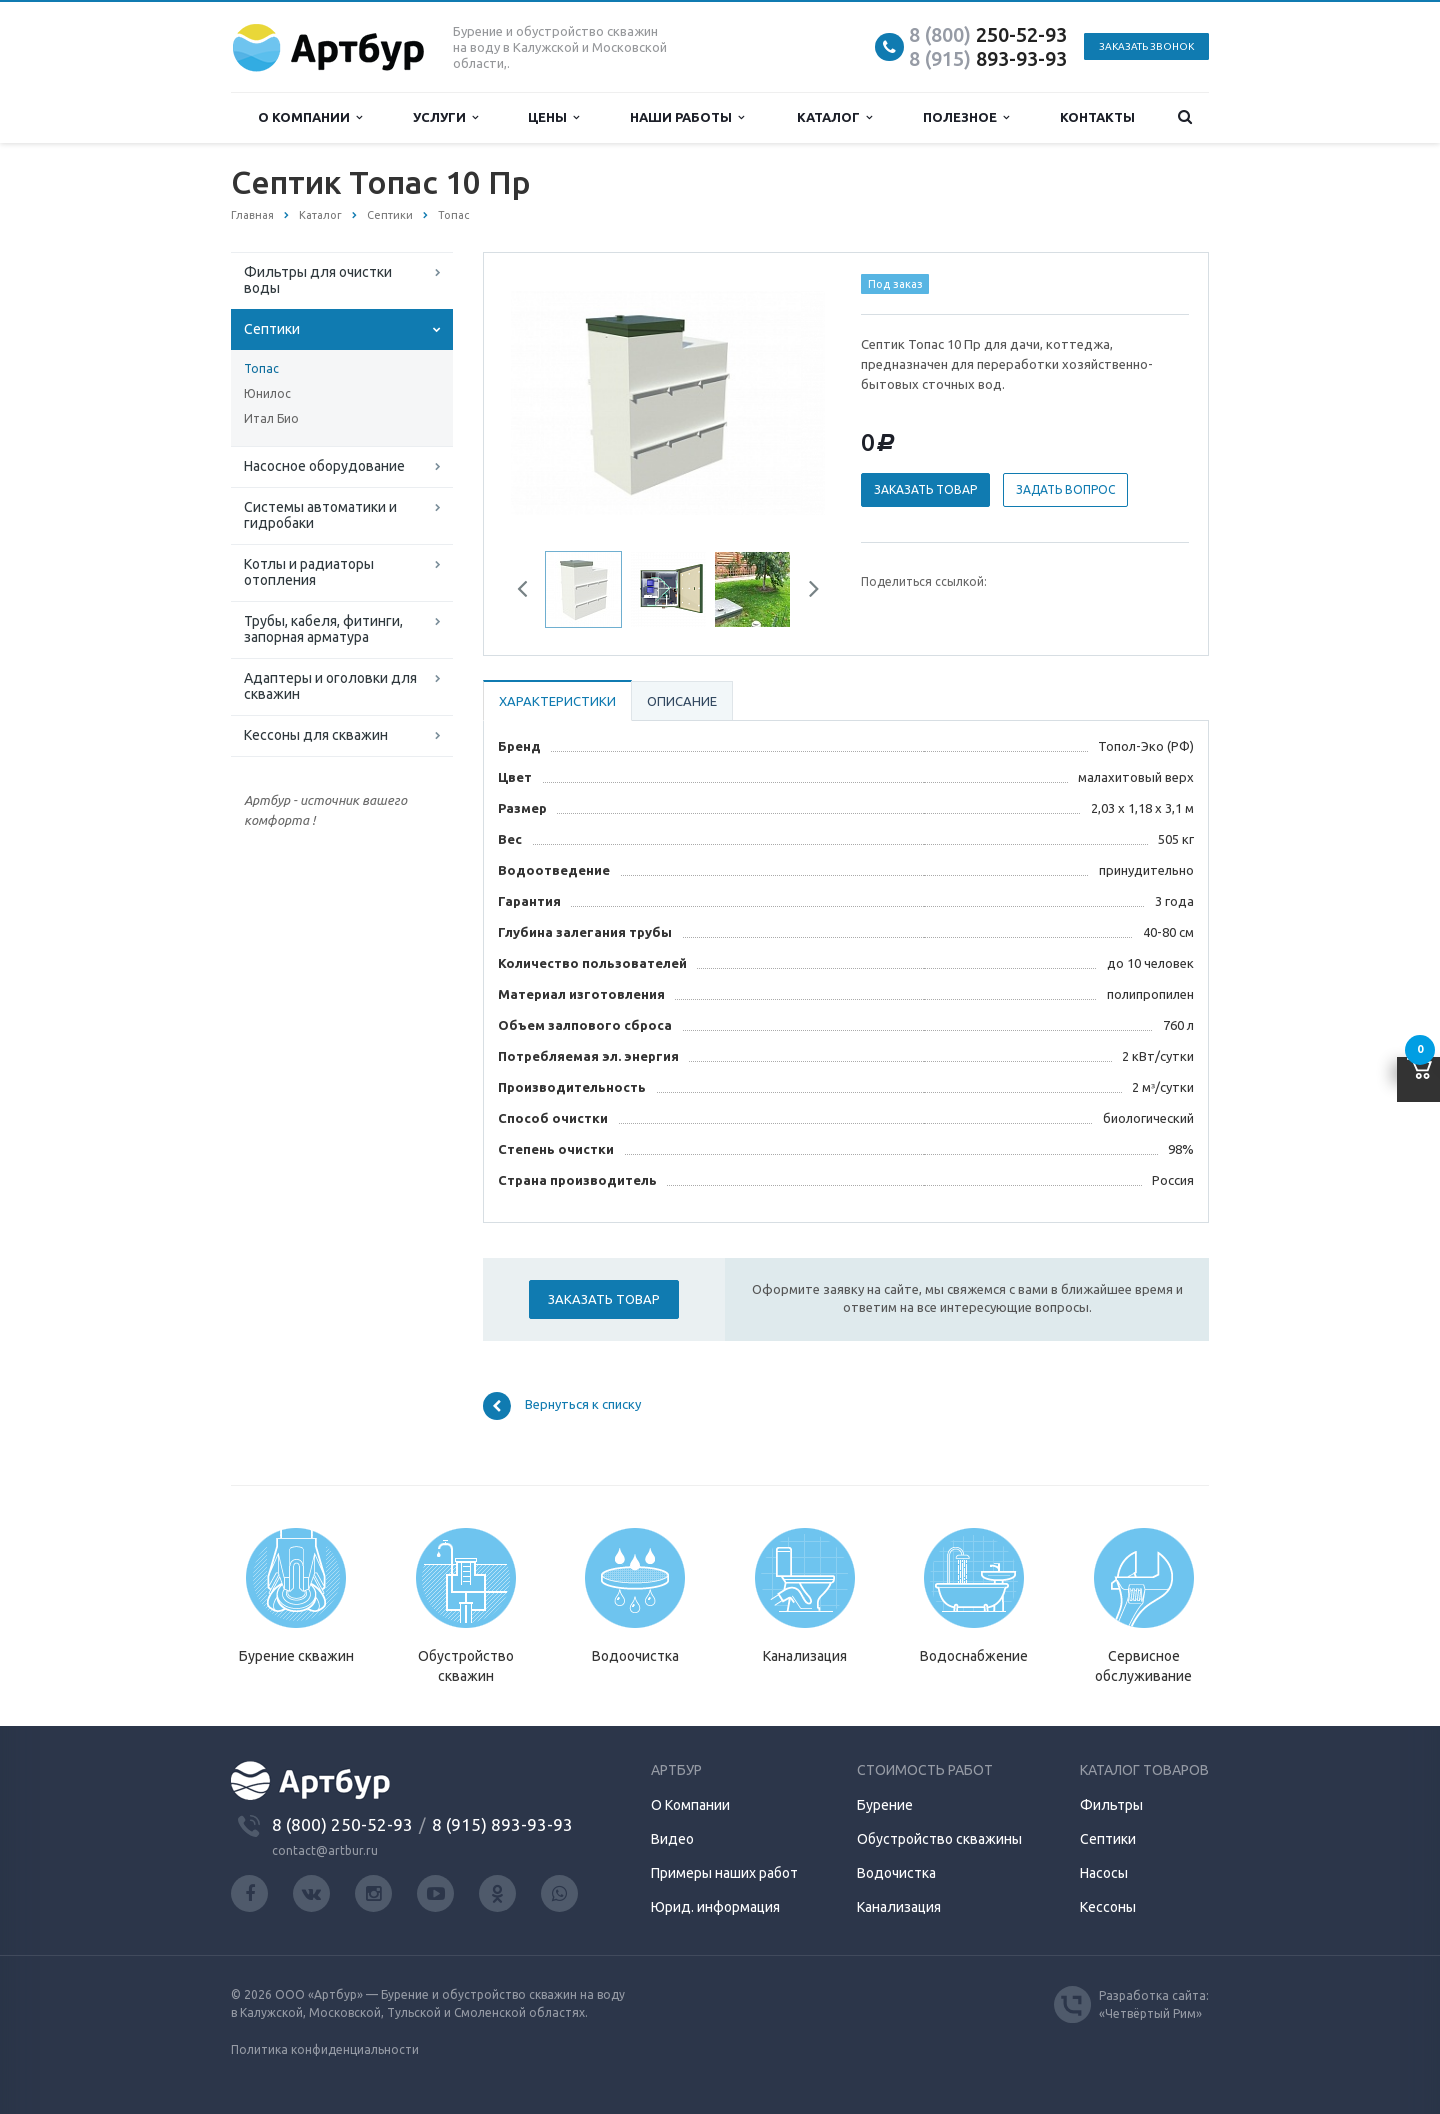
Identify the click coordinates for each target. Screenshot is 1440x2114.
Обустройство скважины (939, 1839)
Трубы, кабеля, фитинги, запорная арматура (323, 629)
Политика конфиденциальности (325, 2049)
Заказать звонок (1146, 46)
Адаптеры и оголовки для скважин (330, 686)
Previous (530, 592)
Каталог (834, 117)
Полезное (966, 117)
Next (807, 592)
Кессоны (1108, 1907)
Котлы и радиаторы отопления (309, 572)
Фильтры (1111, 1805)
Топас (261, 368)
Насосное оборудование (324, 466)
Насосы (1104, 1873)
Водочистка (896, 1873)
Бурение (885, 1805)
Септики (272, 329)
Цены (553, 117)
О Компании (690, 1805)
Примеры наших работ (724, 1873)
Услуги (445, 117)
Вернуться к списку (562, 1406)
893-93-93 (988, 58)
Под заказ (895, 284)
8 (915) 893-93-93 (502, 1824)
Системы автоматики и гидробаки (320, 515)
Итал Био (271, 418)
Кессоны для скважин (316, 735)
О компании (310, 117)
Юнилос (267, 393)
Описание (682, 701)
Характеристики (557, 701)
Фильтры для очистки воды (318, 280)
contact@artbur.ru (325, 1850)
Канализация (899, 1907)
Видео (672, 1839)
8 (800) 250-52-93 (342, 1824)
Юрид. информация (715, 1907)
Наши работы (687, 117)
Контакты (1097, 117)
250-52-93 (988, 34)
